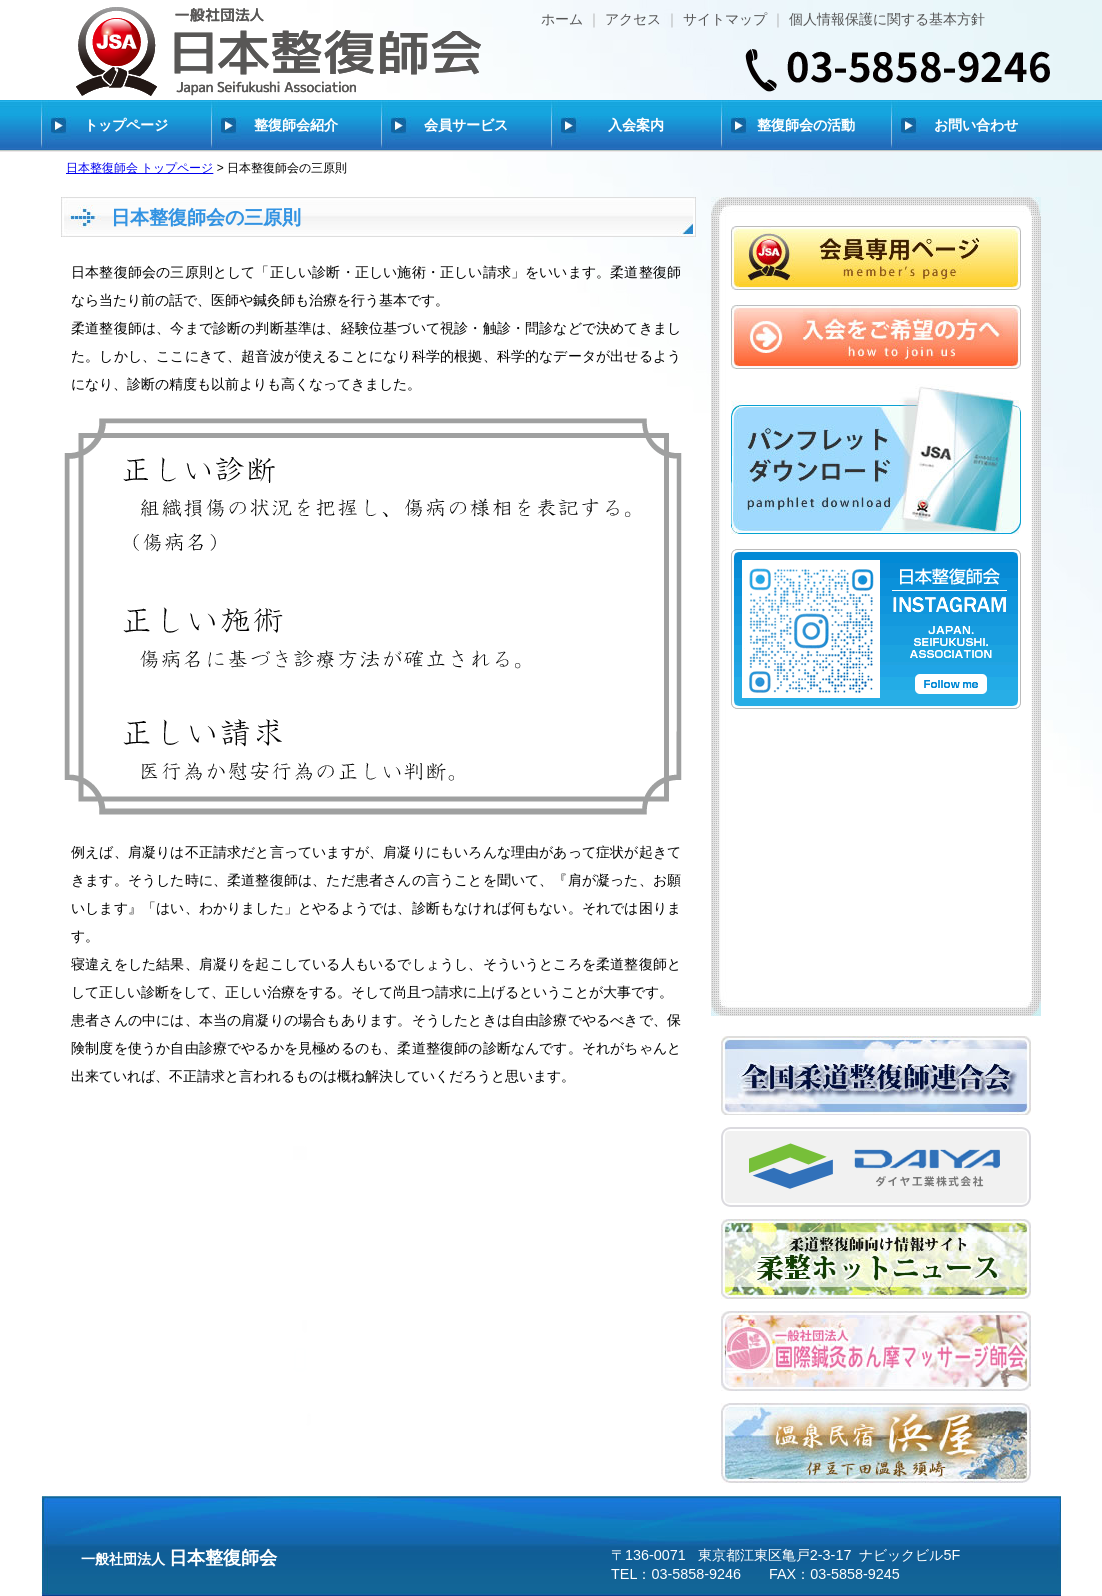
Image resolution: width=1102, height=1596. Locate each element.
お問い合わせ (976, 125)
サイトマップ (725, 19)
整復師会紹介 (296, 125)
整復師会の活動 (806, 125)
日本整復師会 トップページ (139, 168)
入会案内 (636, 125)
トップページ (126, 125)
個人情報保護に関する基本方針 (887, 19)
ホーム (562, 19)
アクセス (633, 19)
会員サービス (466, 125)
